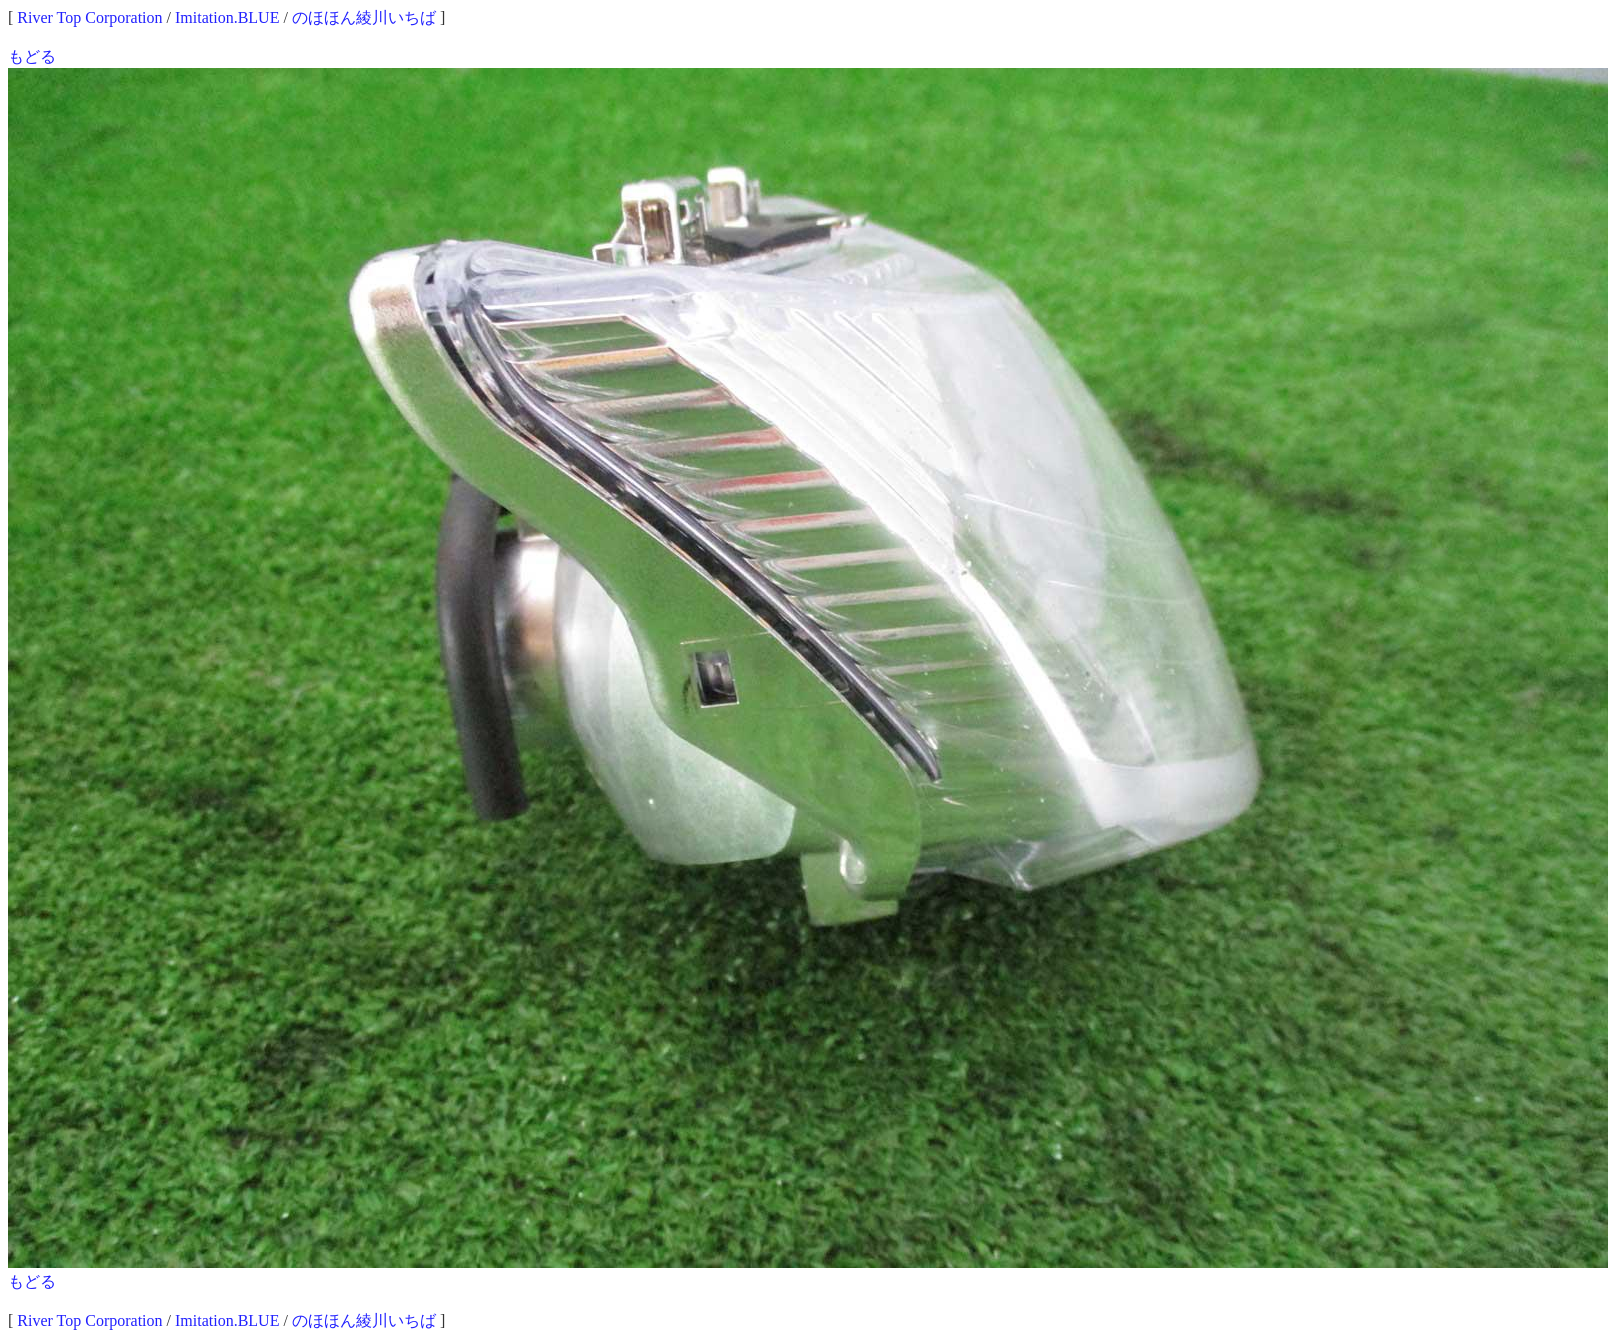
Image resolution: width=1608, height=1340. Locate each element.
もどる (32, 56)
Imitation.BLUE (227, 17)
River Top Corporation (89, 17)
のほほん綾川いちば (364, 17)
